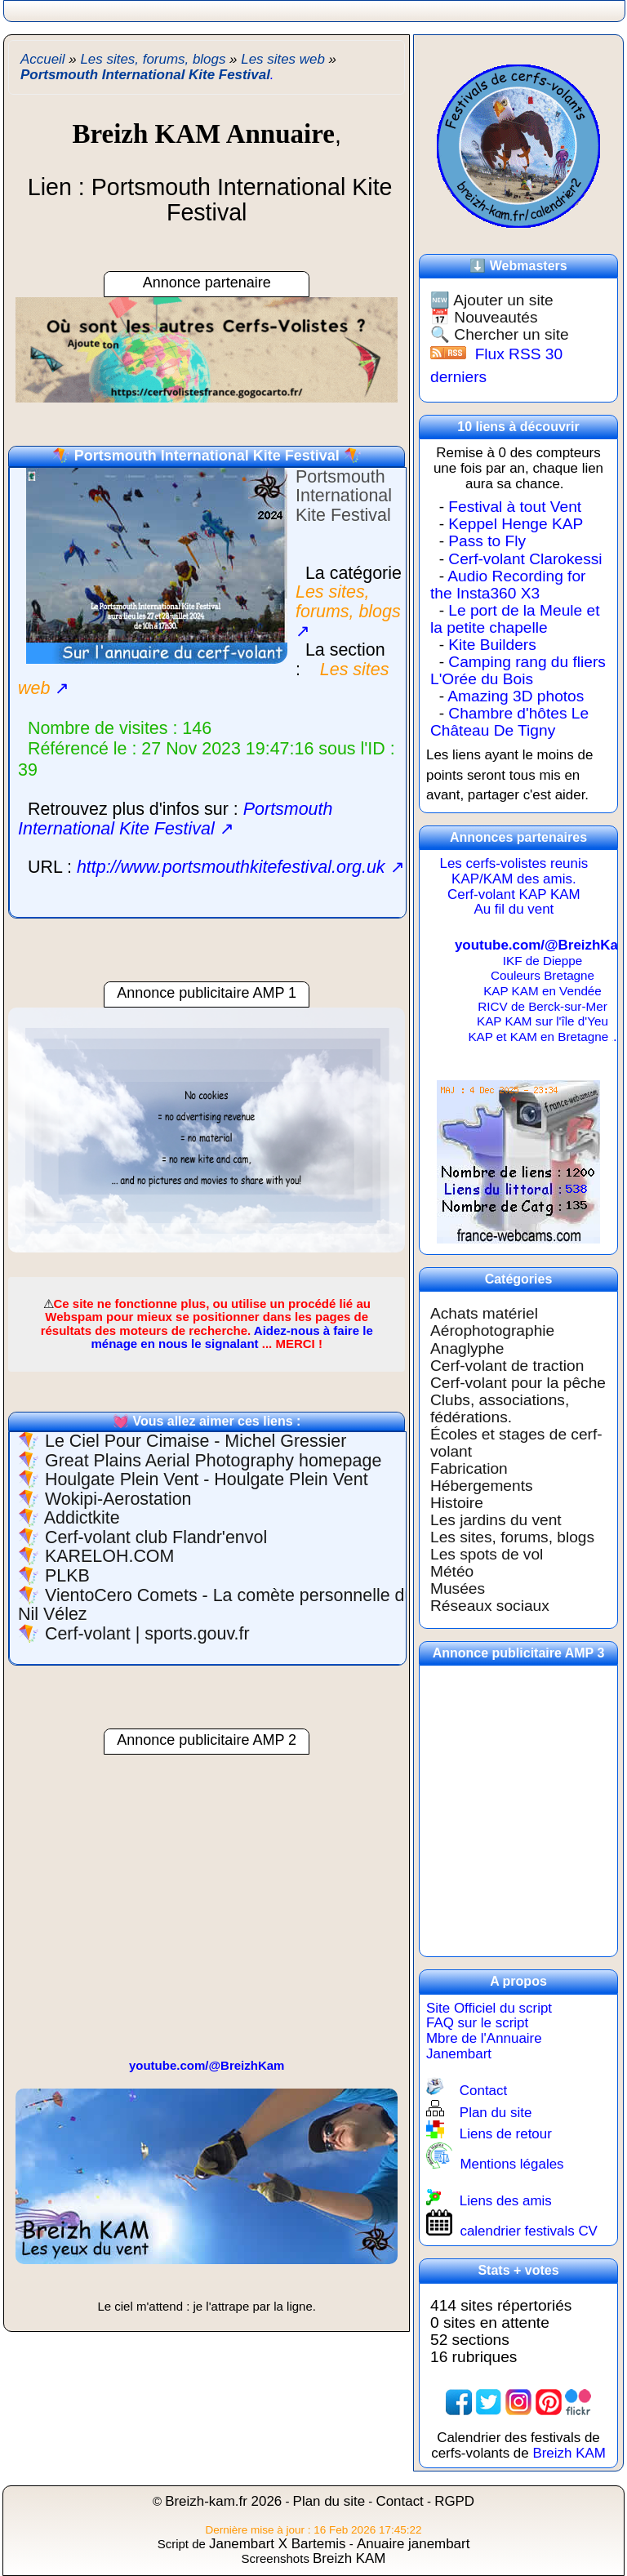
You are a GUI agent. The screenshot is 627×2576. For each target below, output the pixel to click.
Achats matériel (484, 1313)
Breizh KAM (568, 2453)
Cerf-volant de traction (507, 1365)
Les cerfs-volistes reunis (514, 863)
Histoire (456, 1502)
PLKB (67, 1576)
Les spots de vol (486, 1554)
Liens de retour (506, 2134)
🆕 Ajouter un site (492, 300)
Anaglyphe (467, 1348)
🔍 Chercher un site (499, 334)
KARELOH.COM (109, 1556)
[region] (206, 1138)
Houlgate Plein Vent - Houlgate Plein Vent (206, 1479)
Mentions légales (511, 2164)
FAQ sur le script (477, 2023)
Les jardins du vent (496, 1519)
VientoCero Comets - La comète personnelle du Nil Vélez (216, 1605)
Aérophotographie (492, 1330)
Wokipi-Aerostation (118, 1499)
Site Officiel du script (489, 2008)
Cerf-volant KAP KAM (513, 894)
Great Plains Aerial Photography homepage (213, 1460)
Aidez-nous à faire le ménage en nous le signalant (231, 1337)
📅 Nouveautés (483, 317)
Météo (452, 1571)
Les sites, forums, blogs (512, 1537)
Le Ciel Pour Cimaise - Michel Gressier (195, 1441)
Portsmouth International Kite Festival (207, 455)
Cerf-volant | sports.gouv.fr (147, 1634)
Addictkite (82, 1518)
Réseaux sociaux (489, 1605)
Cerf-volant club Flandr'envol (156, 1537)
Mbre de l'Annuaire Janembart (484, 2046)
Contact (483, 2090)
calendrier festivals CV (529, 2231)
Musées (457, 1588)
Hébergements (481, 1485)
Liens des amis (506, 2201)
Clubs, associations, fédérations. (499, 1408)
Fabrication (469, 1468)
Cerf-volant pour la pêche (518, 1382)
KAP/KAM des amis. (513, 879)
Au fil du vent (514, 909)
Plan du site (496, 2112)
